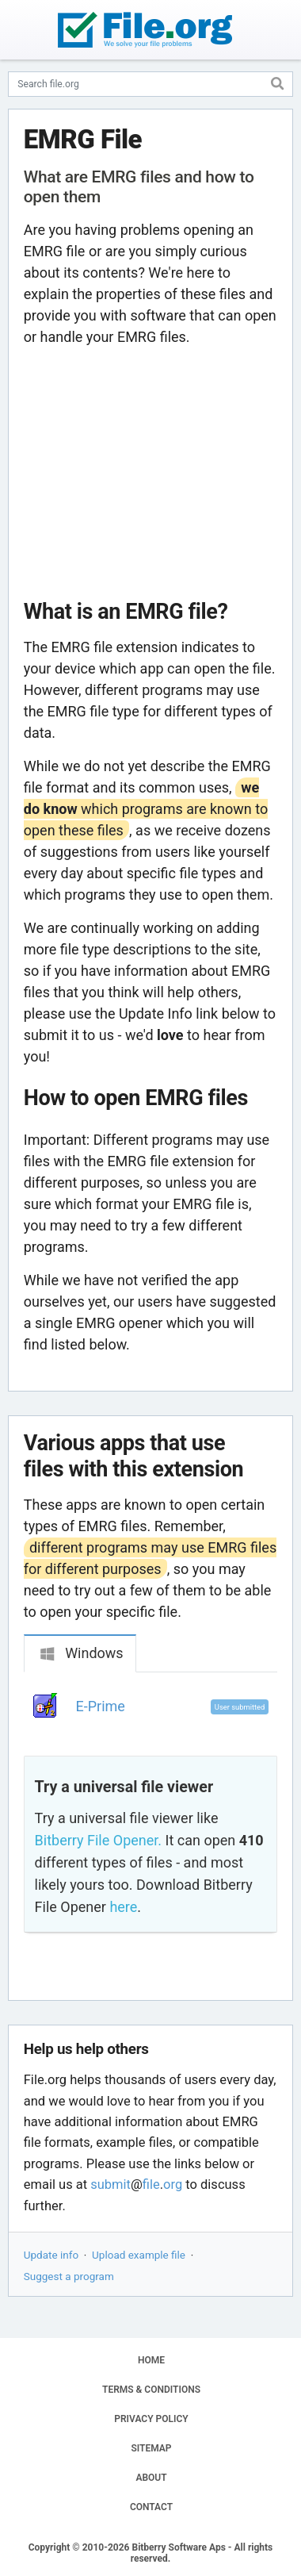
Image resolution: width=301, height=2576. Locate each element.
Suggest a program (69, 2276)
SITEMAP (151, 2448)
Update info (51, 2254)
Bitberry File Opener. (98, 1840)
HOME (151, 2360)
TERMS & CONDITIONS (151, 2389)
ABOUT (150, 2477)
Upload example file (138, 2254)
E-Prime (100, 1706)
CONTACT (151, 2507)
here (123, 1906)
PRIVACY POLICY (151, 2418)
